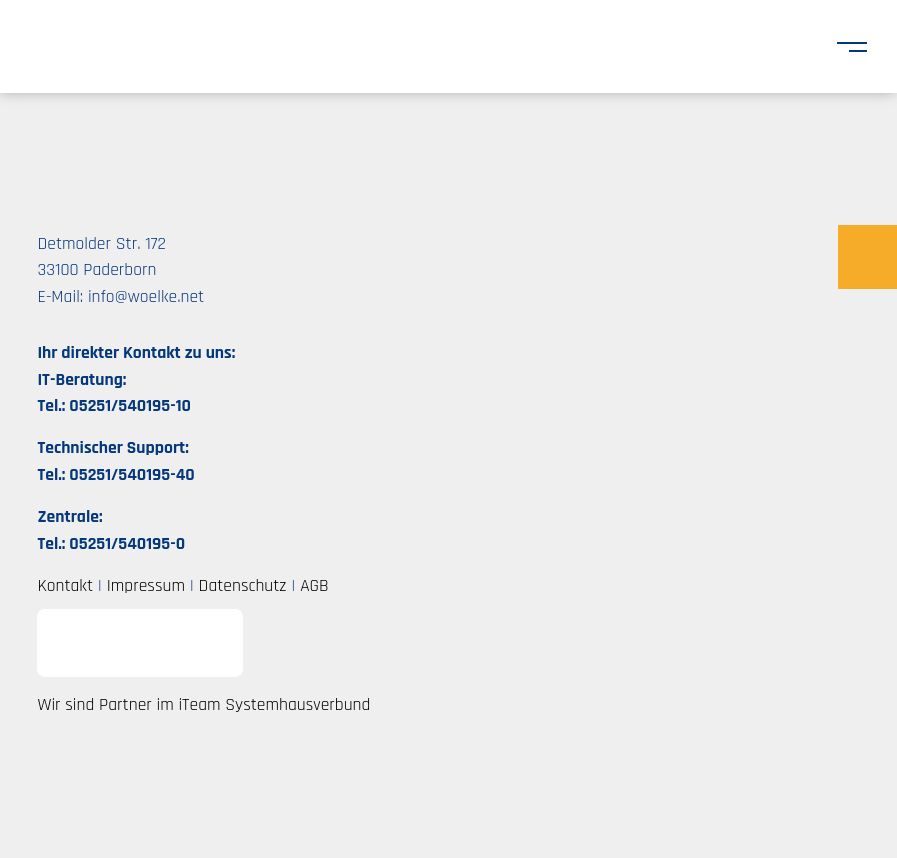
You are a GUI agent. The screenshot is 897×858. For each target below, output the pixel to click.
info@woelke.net (146, 297)
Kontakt (65, 586)
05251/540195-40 (131, 475)
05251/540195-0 (127, 544)
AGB (314, 586)
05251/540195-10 (130, 406)
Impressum (146, 586)
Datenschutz (243, 586)
